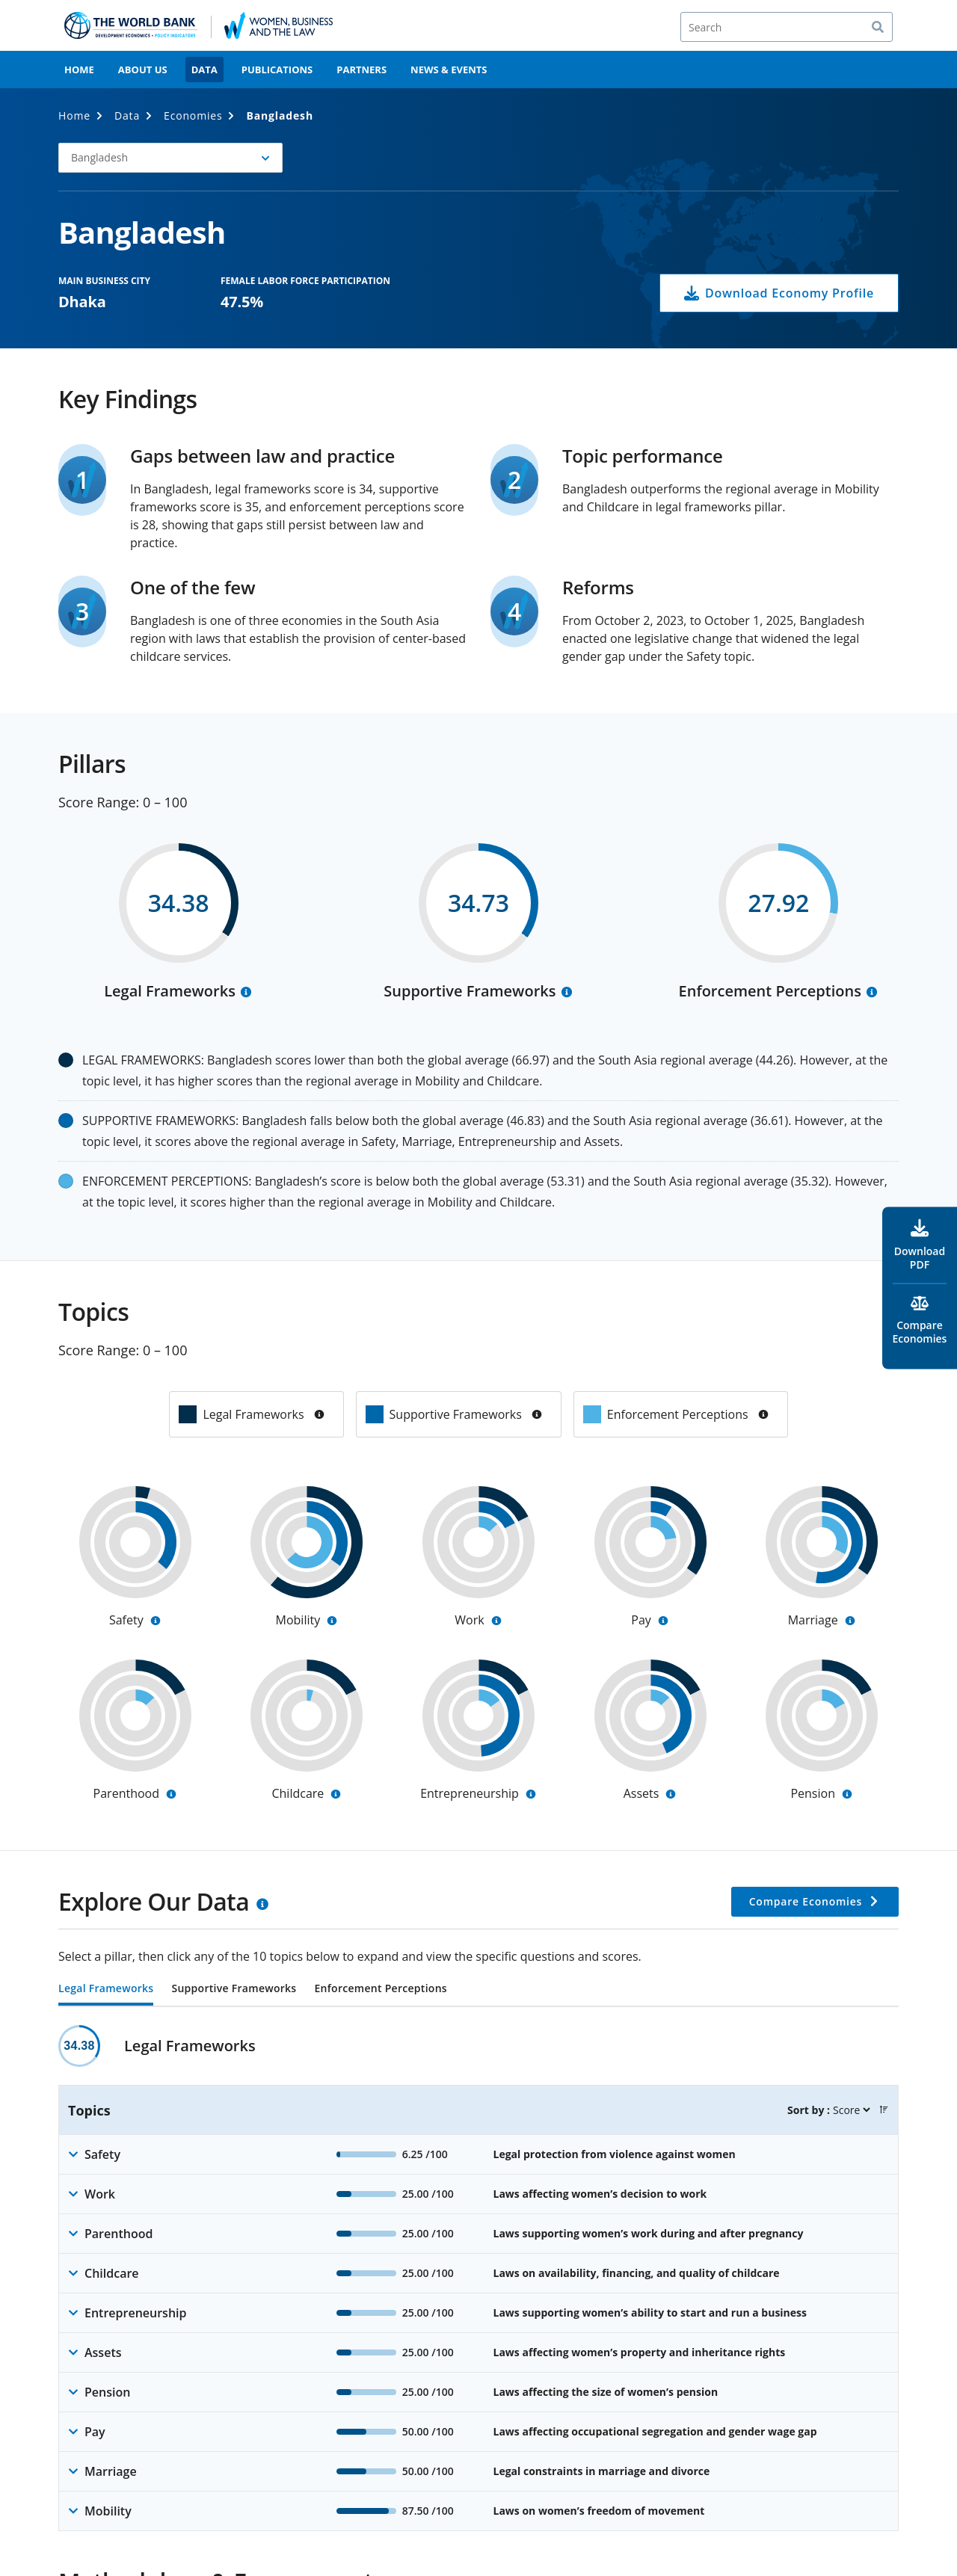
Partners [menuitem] (361, 69)
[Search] (786, 27)
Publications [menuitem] (277, 69)
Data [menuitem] (204, 69)
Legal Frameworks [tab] (105, 1989)
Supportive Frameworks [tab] (233, 1989)
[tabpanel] (478, 2278)
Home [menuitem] (79, 69)
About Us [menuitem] (142, 69)
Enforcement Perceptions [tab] (380, 1989)
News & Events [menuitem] (448, 69)
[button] (170, 158)
